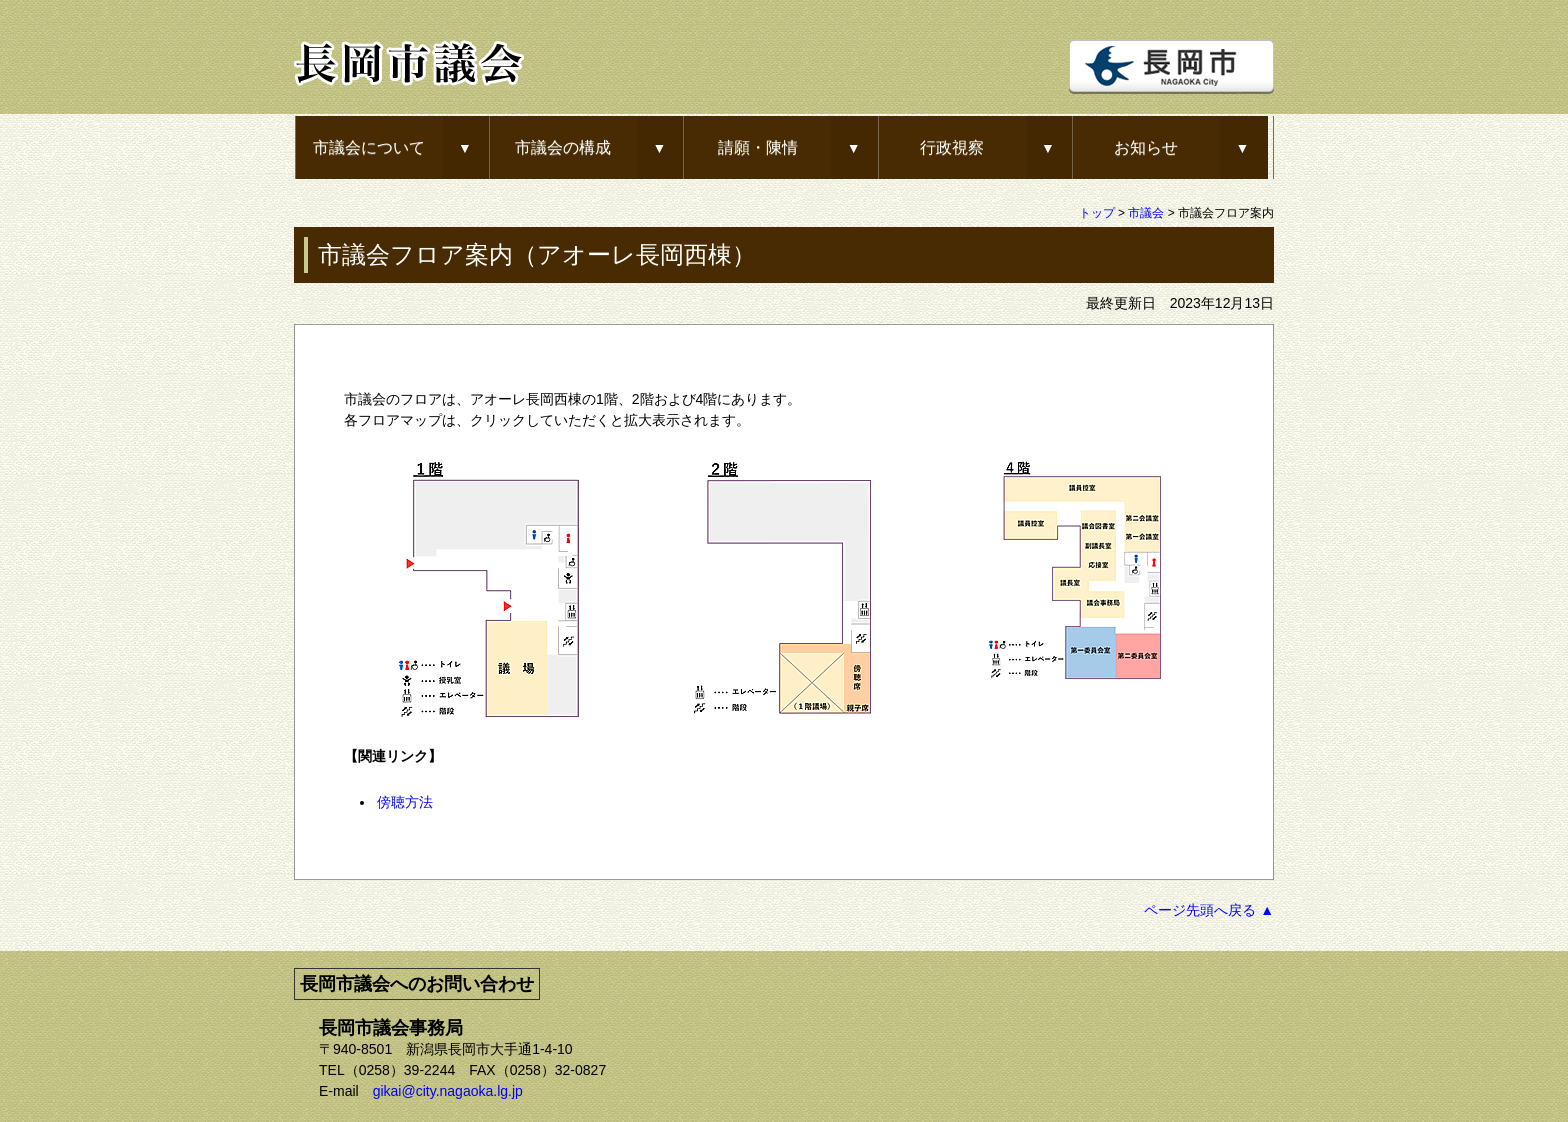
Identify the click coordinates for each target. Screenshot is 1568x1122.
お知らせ (1146, 147)
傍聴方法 (405, 802)
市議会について (369, 147)
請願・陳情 (758, 147)
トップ (1097, 213)
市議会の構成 (563, 147)
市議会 (1146, 213)
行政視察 (952, 147)
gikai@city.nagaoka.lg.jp (448, 1091)
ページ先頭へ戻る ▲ (1209, 910)
